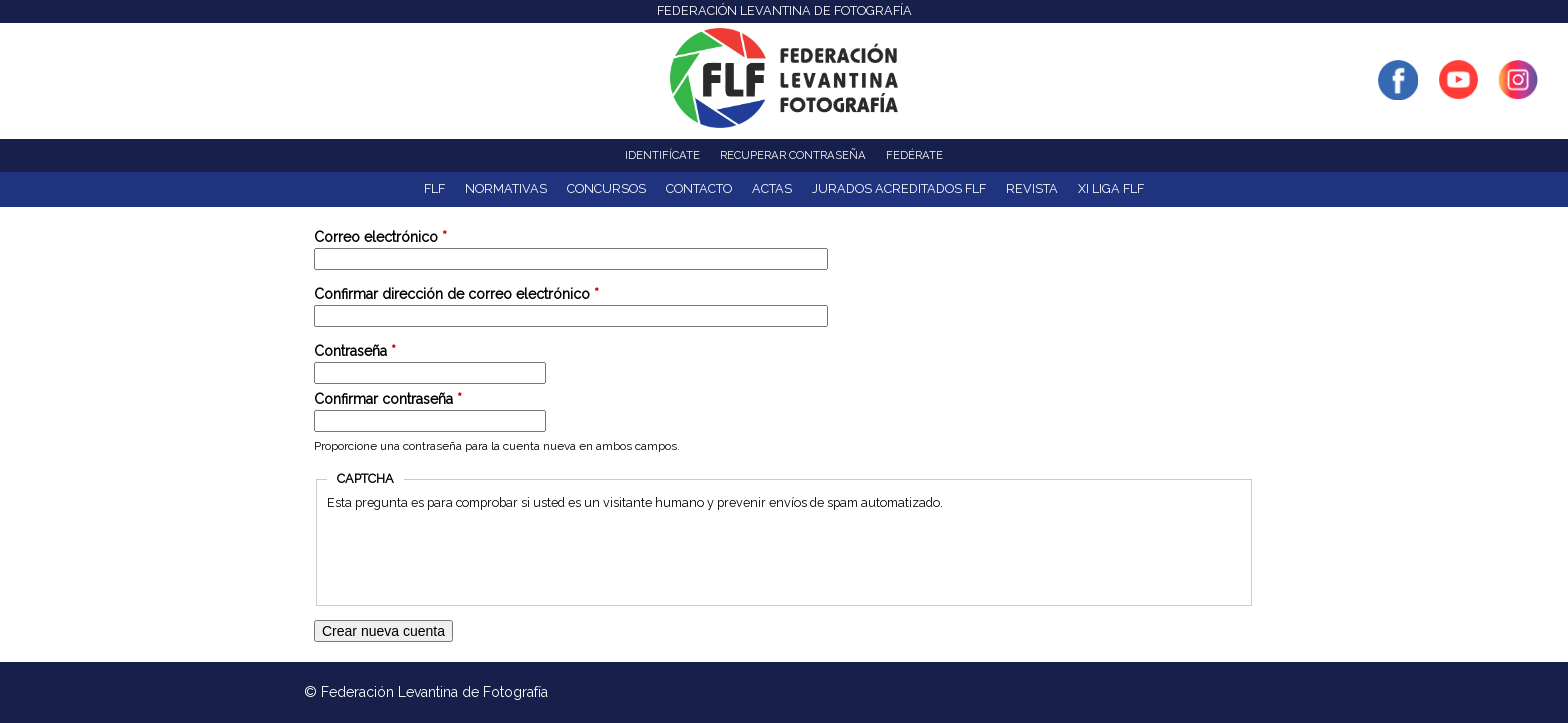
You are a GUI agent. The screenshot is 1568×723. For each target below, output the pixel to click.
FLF (434, 188)
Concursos (606, 188)
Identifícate (662, 155)
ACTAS (772, 188)
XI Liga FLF (1111, 188)
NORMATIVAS (506, 188)
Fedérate (914, 155)
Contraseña (355, 351)
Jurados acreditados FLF (899, 188)
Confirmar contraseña (388, 399)
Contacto (699, 188)
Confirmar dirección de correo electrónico (456, 294)
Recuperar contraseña (793, 155)
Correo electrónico (380, 237)
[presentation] (479, 556)
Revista (1032, 188)
